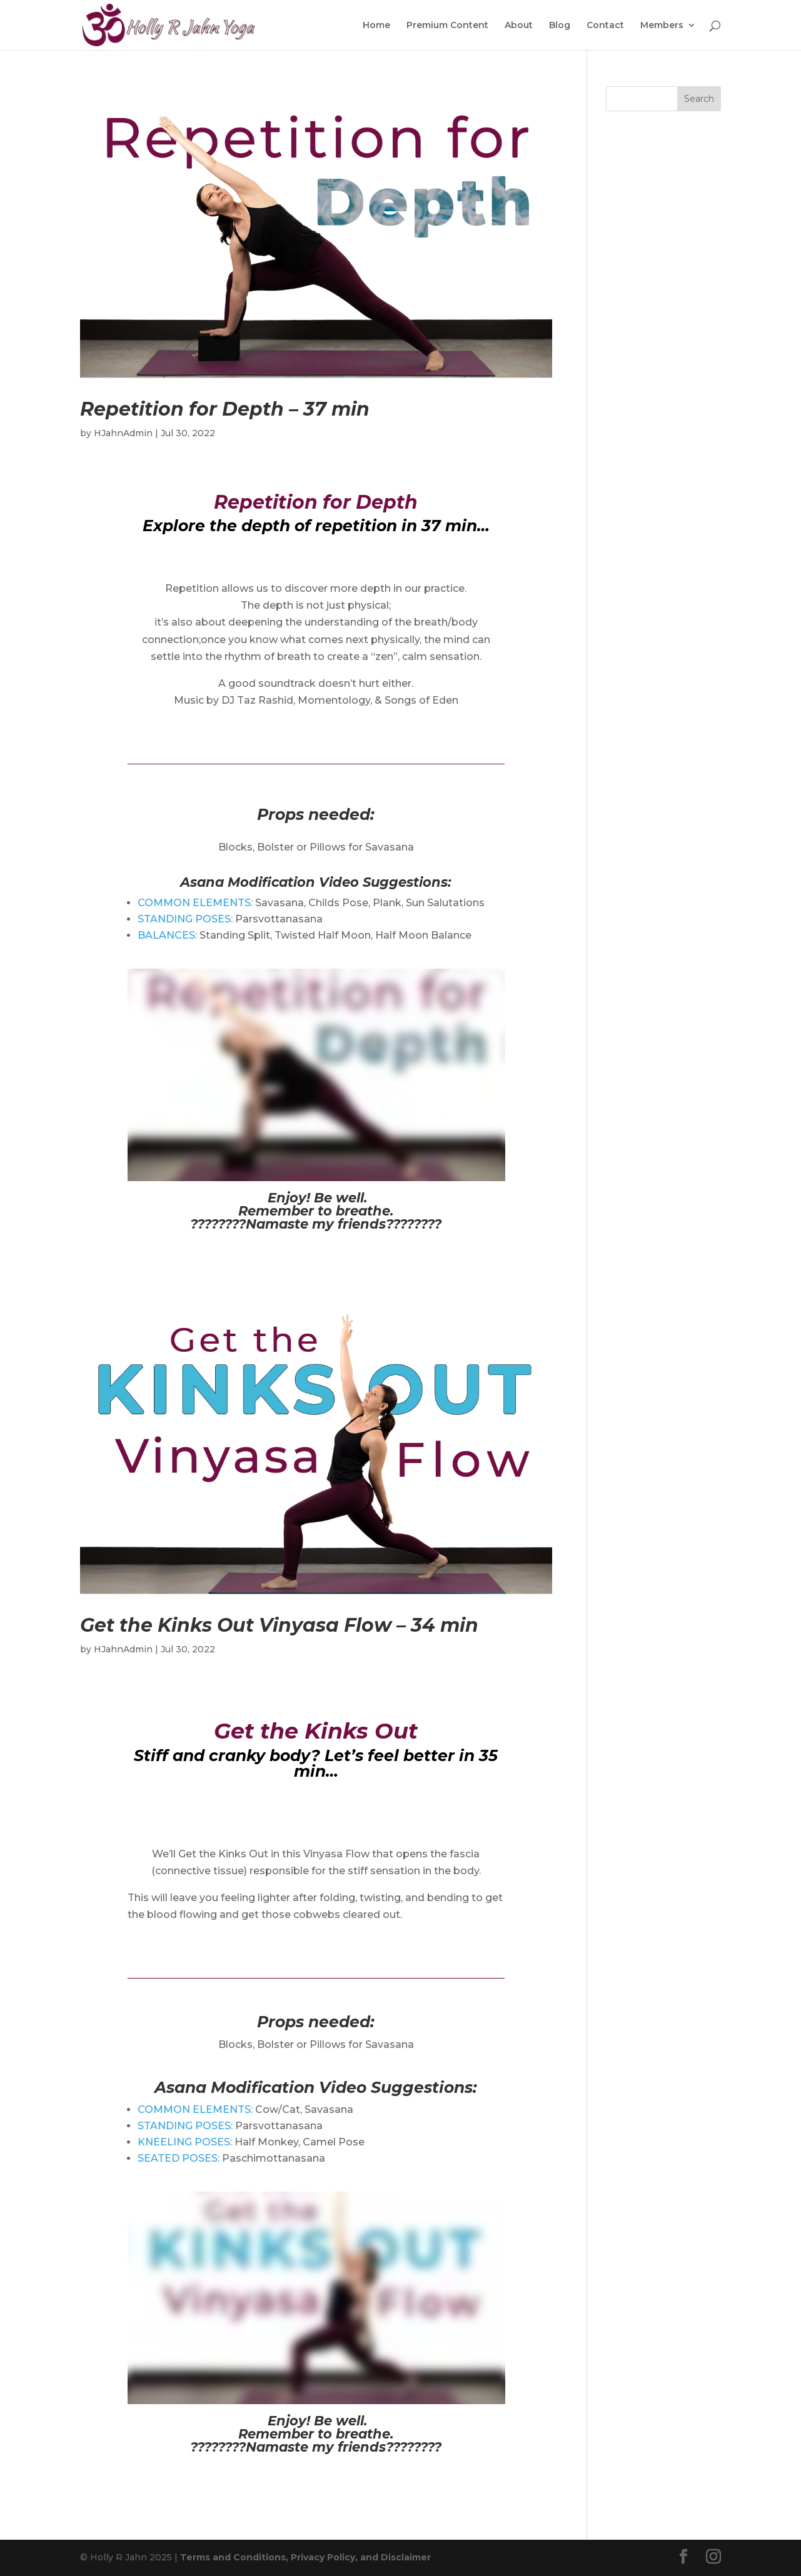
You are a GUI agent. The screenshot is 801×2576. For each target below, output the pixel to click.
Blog (559, 26)
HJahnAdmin (123, 433)
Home (376, 26)
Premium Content (447, 26)
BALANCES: (167, 935)
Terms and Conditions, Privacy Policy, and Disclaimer (305, 2557)
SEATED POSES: (178, 2158)
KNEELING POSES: (185, 2142)
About (519, 26)
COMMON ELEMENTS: (195, 903)
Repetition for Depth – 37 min (225, 409)
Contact (605, 26)
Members (661, 26)
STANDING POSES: (185, 919)
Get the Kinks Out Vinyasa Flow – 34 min (279, 1625)
